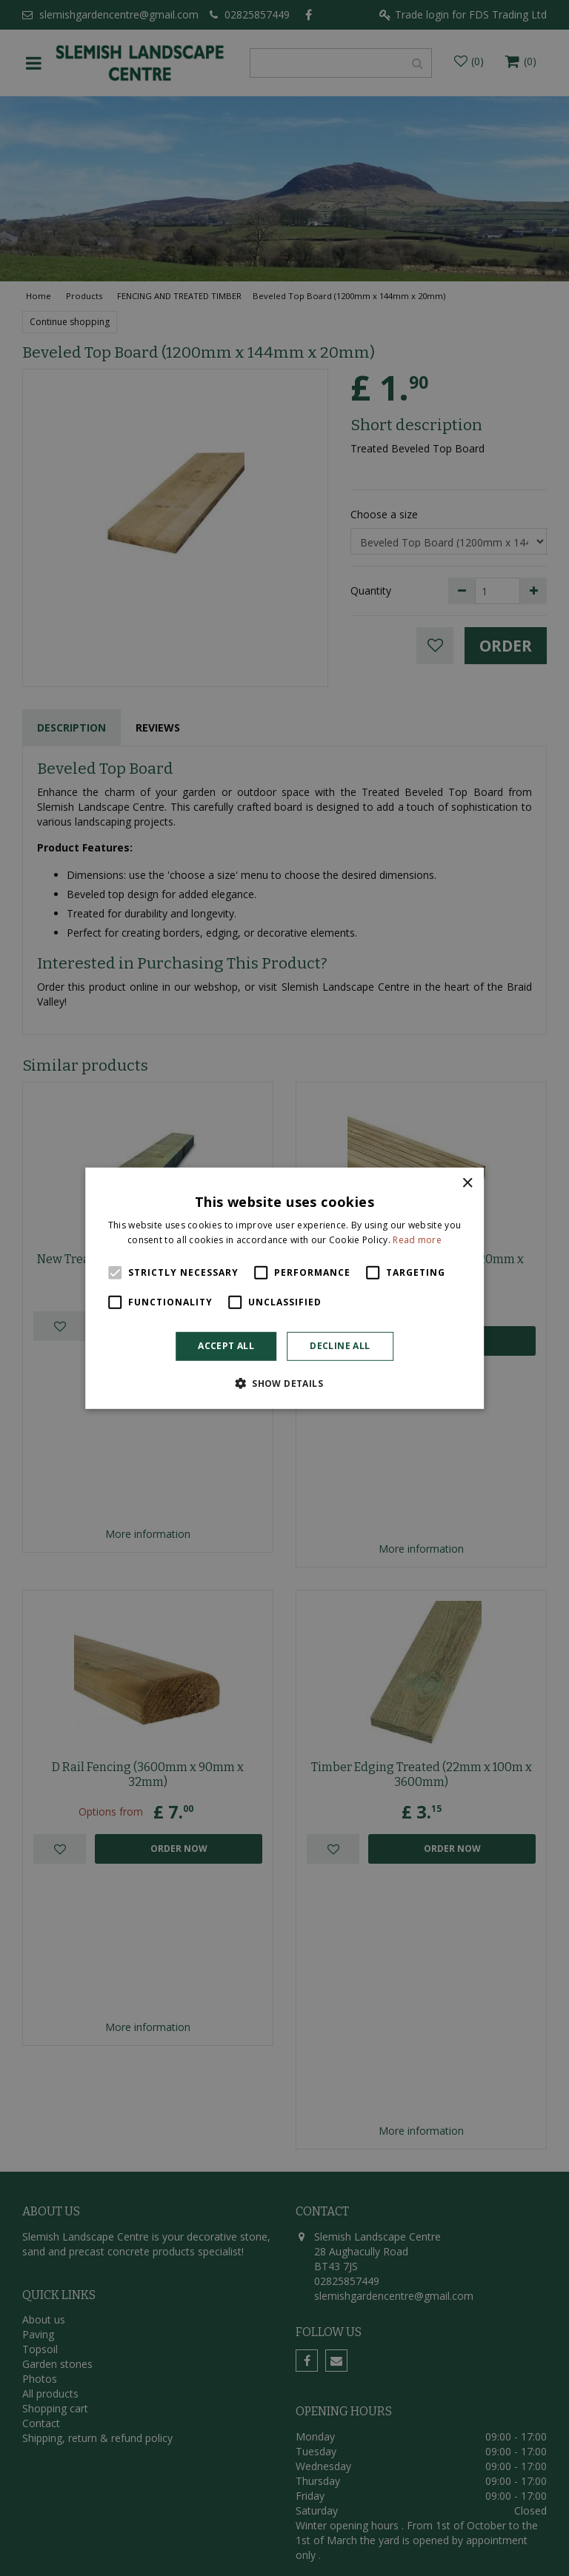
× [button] (467, 1182)
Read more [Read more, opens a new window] (417, 1240)
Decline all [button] (340, 1345)
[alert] (284, 1288)
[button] (284, 1383)
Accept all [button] (226, 1345)
